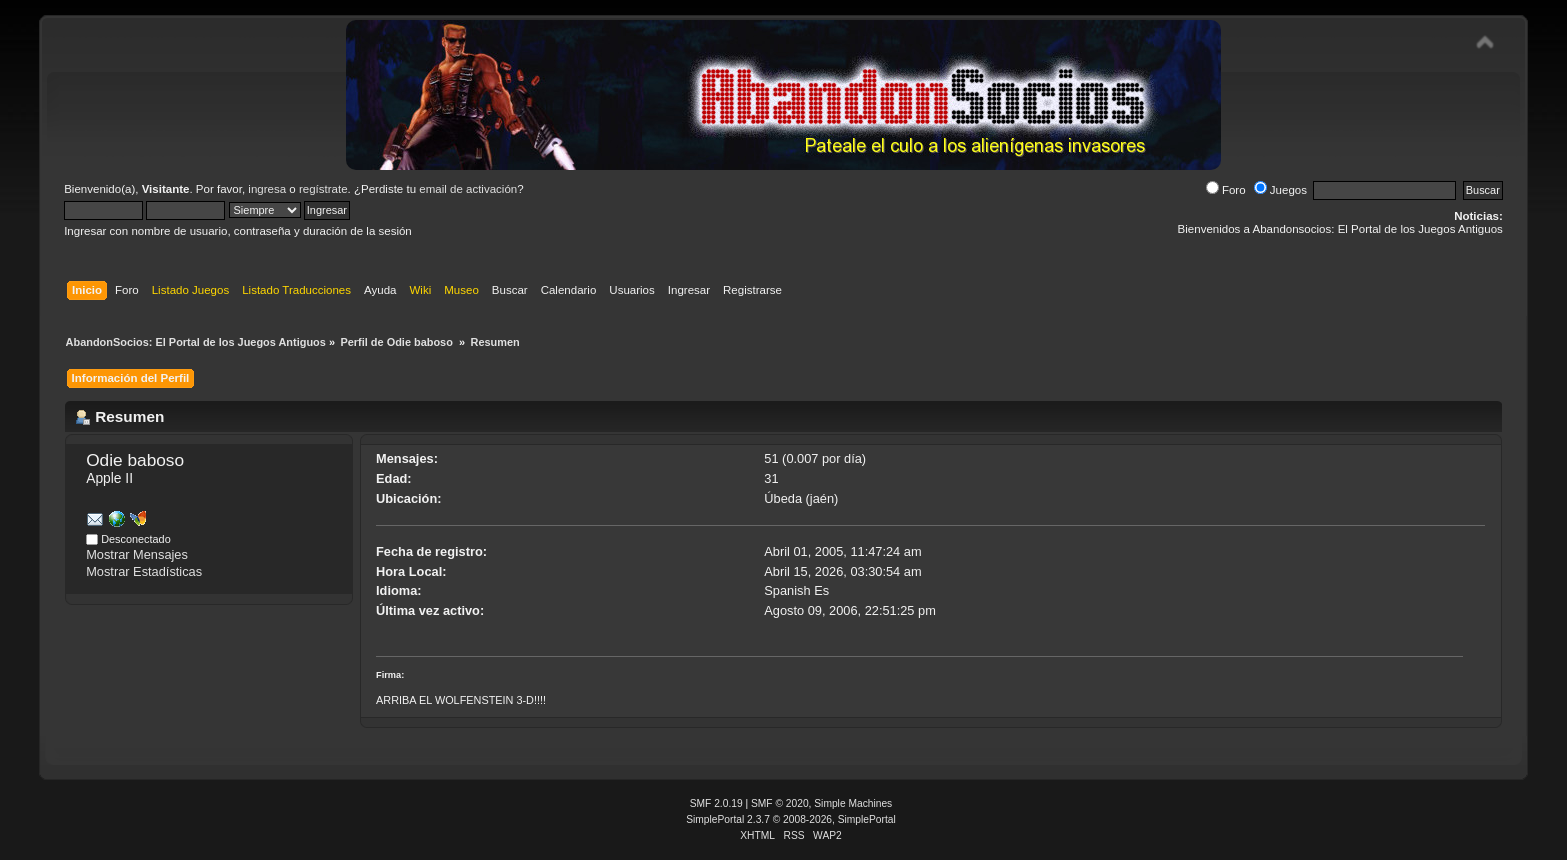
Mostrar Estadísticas (144, 571)
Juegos (1280, 190)
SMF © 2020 (780, 803)
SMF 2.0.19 (716, 803)
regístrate (323, 189)
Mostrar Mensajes (137, 554)
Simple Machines (853, 803)
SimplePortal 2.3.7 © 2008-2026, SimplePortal (791, 819)
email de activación (468, 189)
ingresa (267, 189)
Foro (1226, 190)
